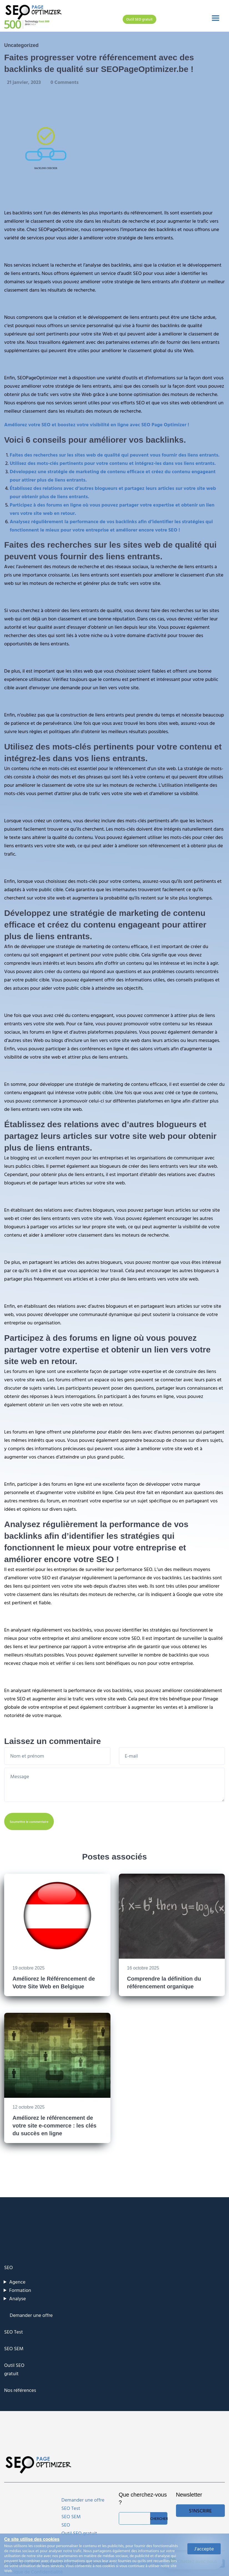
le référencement (127, 768)
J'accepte (204, 2548)
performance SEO (133, 1569)
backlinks (166, 229)
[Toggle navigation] (215, 18)
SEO (137, 273)
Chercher (158, 2518)
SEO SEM (13, 2348)
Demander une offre (31, 2315)
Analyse (17, 2298)
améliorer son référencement (149, 845)
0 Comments (65, 82)
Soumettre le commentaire (29, 1821)
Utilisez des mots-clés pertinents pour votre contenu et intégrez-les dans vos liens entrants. (113, 463)
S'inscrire (200, 2510)
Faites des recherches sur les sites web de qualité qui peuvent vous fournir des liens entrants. (115, 454)
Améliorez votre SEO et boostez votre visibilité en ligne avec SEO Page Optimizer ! (96, 424)
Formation (20, 2290)
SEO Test (13, 2332)
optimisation (147, 394)
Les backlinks (18, 212)
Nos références (20, 2390)
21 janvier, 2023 (24, 82)
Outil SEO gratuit (139, 19)
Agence (17, 2282)
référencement (146, 212)
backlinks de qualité (181, 325)
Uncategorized (21, 45)
